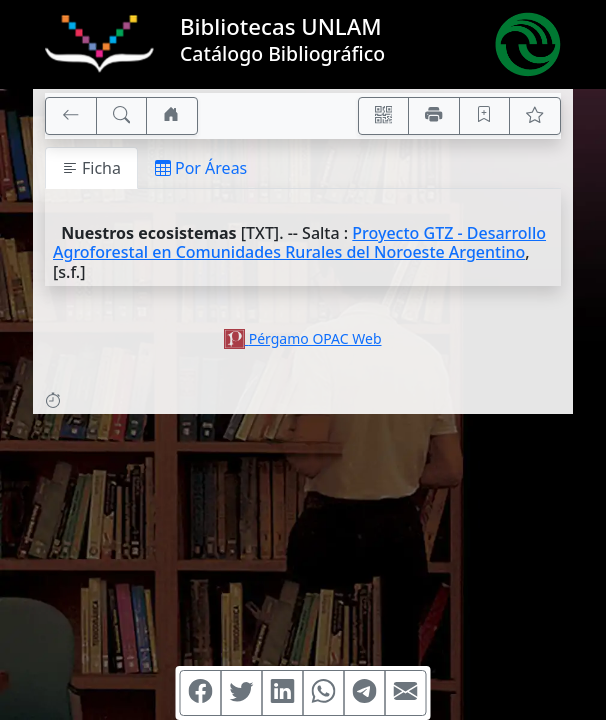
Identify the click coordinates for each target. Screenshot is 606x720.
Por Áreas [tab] (201, 168)
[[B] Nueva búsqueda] (122, 116)
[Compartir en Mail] (406, 693)
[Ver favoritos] (535, 116)
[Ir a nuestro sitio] (172, 116)
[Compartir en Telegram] (365, 693)
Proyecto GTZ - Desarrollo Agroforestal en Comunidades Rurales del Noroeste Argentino (299, 242)
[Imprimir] (434, 116)
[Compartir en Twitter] (242, 693)
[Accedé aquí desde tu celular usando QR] (384, 116)
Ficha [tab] (91, 168)
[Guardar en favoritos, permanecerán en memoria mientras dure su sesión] (485, 116)
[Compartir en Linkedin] (283, 693)
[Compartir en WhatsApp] (324, 693)
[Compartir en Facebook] (201, 693)
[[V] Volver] (71, 116)
